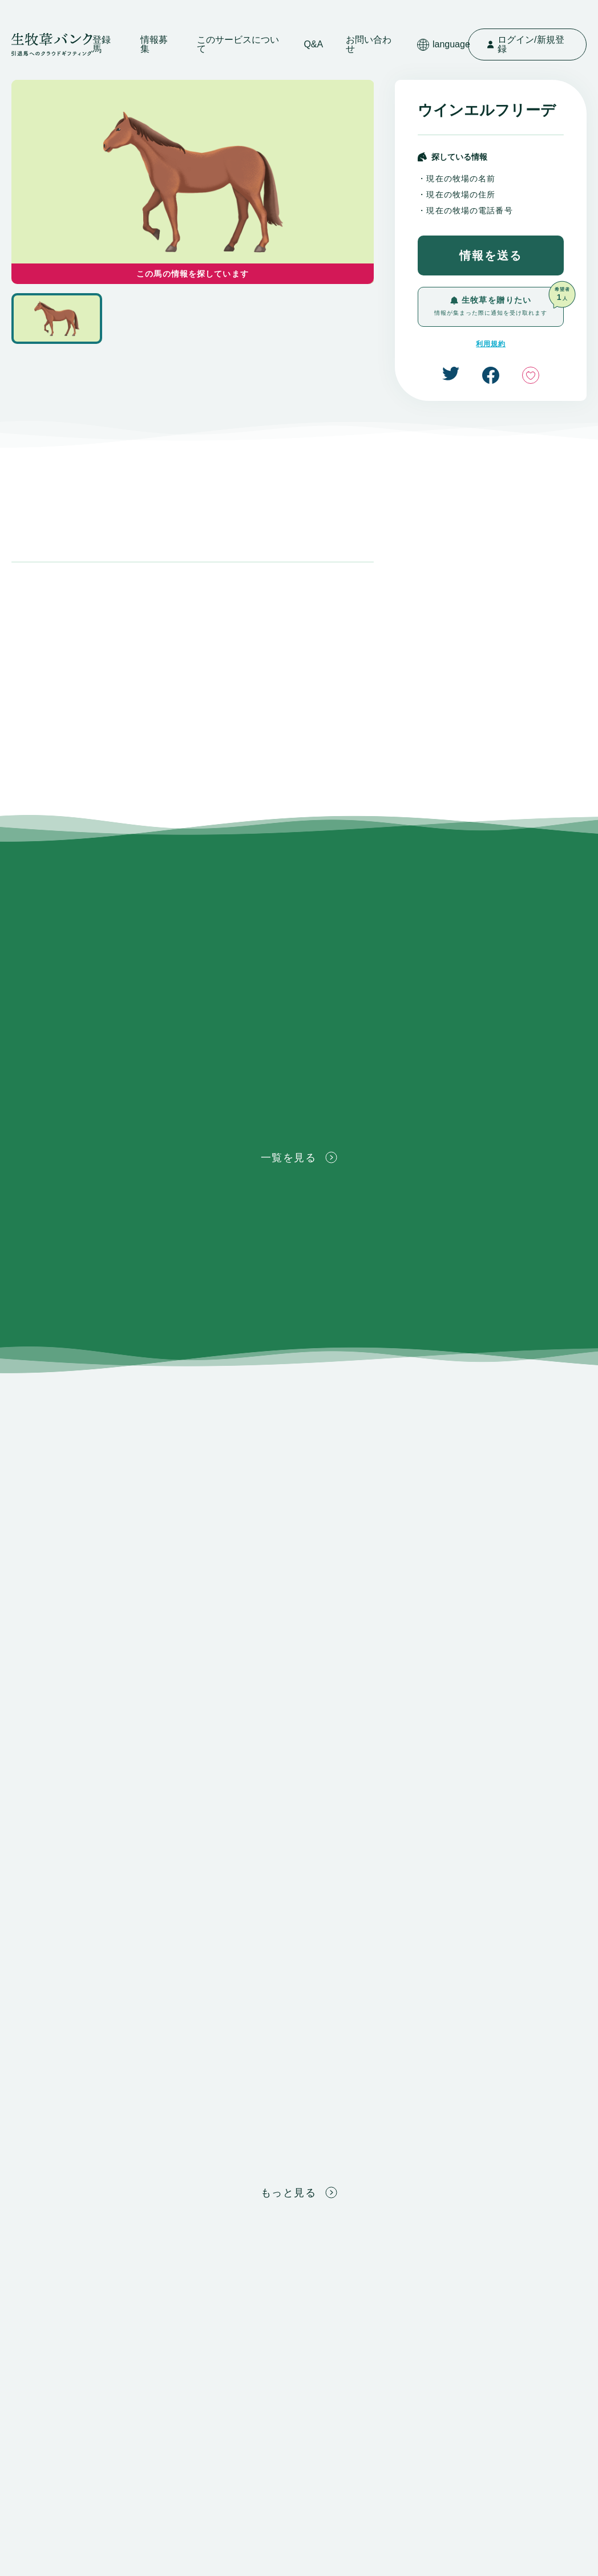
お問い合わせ (368, 44)
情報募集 (154, 44)
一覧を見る (299, 1157)
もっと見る (299, 2192)
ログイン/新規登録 (525, 44)
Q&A (313, 44)
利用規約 (491, 344)
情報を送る (490, 255)
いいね (530, 375)
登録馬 (101, 44)
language (443, 45)
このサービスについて (238, 44)
